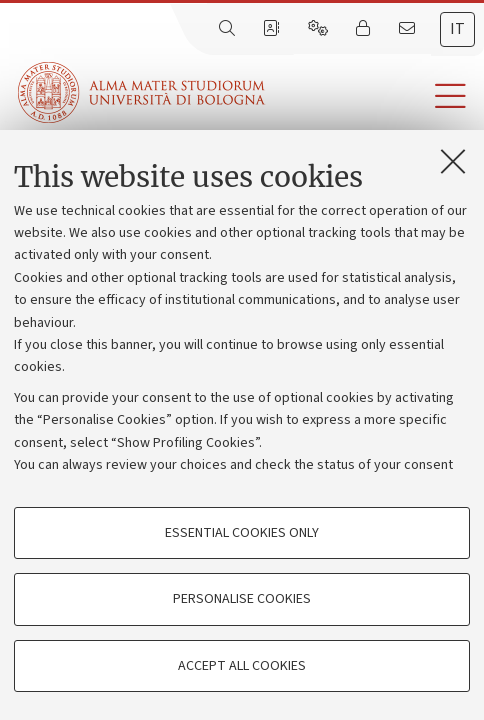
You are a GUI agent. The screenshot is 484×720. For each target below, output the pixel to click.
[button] (374, 96)
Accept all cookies (242, 666)
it (457, 29)
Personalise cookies (242, 599)
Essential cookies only (242, 533)
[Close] (453, 161)
